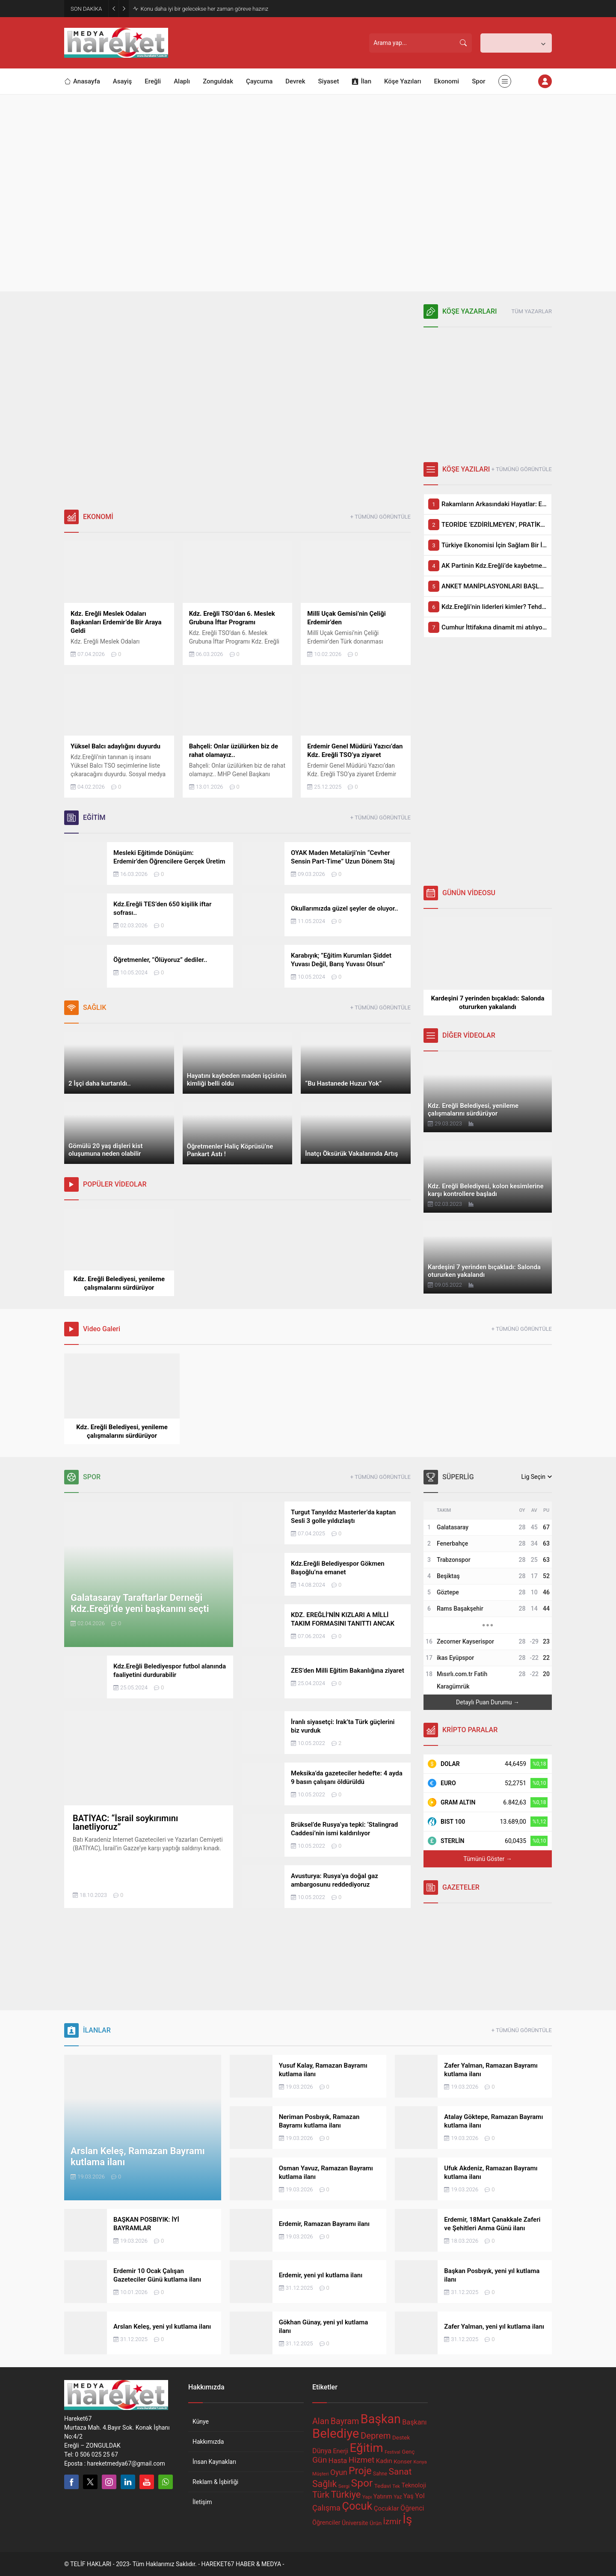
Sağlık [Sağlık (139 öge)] (324, 2483)
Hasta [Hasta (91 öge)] (338, 2461)
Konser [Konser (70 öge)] (403, 2461)
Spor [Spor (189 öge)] (362, 2483)
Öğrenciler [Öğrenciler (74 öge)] (326, 2522)
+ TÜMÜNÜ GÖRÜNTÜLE (380, 516)
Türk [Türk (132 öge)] (320, 2495)
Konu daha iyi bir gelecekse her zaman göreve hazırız (204, 9)
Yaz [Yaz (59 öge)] (398, 2497)
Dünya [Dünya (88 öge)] (322, 2451)
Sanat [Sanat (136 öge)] (400, 2471)
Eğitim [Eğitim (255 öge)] (366, 2448)
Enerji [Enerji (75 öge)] (340, 2451)
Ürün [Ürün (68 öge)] (376, 2523)
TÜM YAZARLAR (532, 311)
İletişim (202, 2502)
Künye (200, 2421)
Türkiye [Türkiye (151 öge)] (346, 2494)
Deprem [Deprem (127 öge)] (376, 2436)
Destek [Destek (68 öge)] (401, 2437)
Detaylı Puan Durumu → (487, 1702)
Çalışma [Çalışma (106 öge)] (326, 2507)
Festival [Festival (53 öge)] (392, 2452)
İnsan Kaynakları (214, 2461)
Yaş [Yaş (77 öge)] (408, 2496)
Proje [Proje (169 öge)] (360, 2471)
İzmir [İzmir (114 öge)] (392, 2521)
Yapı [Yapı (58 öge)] (367, 2497)
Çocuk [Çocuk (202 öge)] (357, 2506)
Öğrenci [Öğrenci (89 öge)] (412, 2508)
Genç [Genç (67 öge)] (408, 2451)
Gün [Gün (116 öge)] (319, 2460)
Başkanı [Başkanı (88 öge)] (414, 2422)
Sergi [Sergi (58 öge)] (343, 2486)
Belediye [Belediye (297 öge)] (335, 2433)
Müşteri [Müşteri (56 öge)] (320, 2474)
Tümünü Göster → (487, 1858)
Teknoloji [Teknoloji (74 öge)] (413, 2485)
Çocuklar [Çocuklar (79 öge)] (386, 2508)
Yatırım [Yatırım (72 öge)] (382, 2496)
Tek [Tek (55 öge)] (396, 2486)
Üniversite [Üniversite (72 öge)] (355, 2523)
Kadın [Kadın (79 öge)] (384, 2461)
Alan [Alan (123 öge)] (320, 2421)
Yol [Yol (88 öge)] (419, 2496)
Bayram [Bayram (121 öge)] (345, 2421)
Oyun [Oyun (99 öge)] (338, 2472)
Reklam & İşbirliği (215, 2481)
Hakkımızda (208, 2441)
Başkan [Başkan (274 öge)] (381, 2419)
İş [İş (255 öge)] (407, 2519)
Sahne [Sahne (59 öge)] (380, 2474)
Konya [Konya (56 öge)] (419, 2462)
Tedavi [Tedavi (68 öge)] (382, 2486)
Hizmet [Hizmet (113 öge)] (362, 2460)
